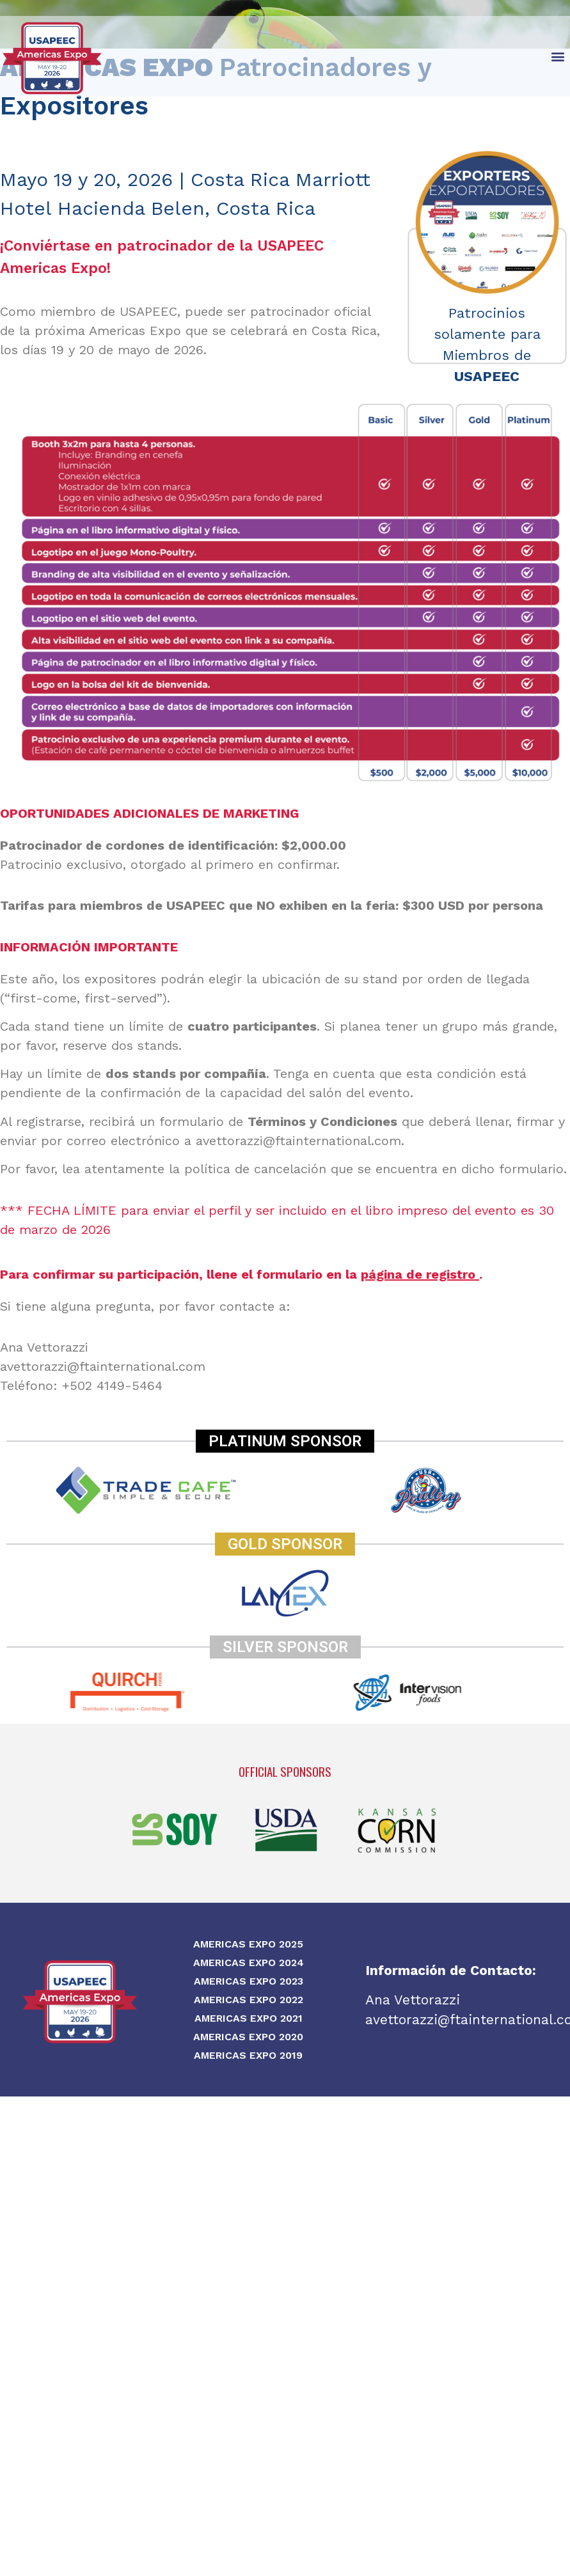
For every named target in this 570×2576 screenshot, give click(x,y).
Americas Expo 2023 (248, 1981)
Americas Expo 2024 (248, 1962)
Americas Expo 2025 (248, 1944)
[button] (558, 55)
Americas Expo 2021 (248, 2018)
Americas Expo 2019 (248, 2055)
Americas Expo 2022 (248, 2000)
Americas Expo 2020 (248, 2037)
